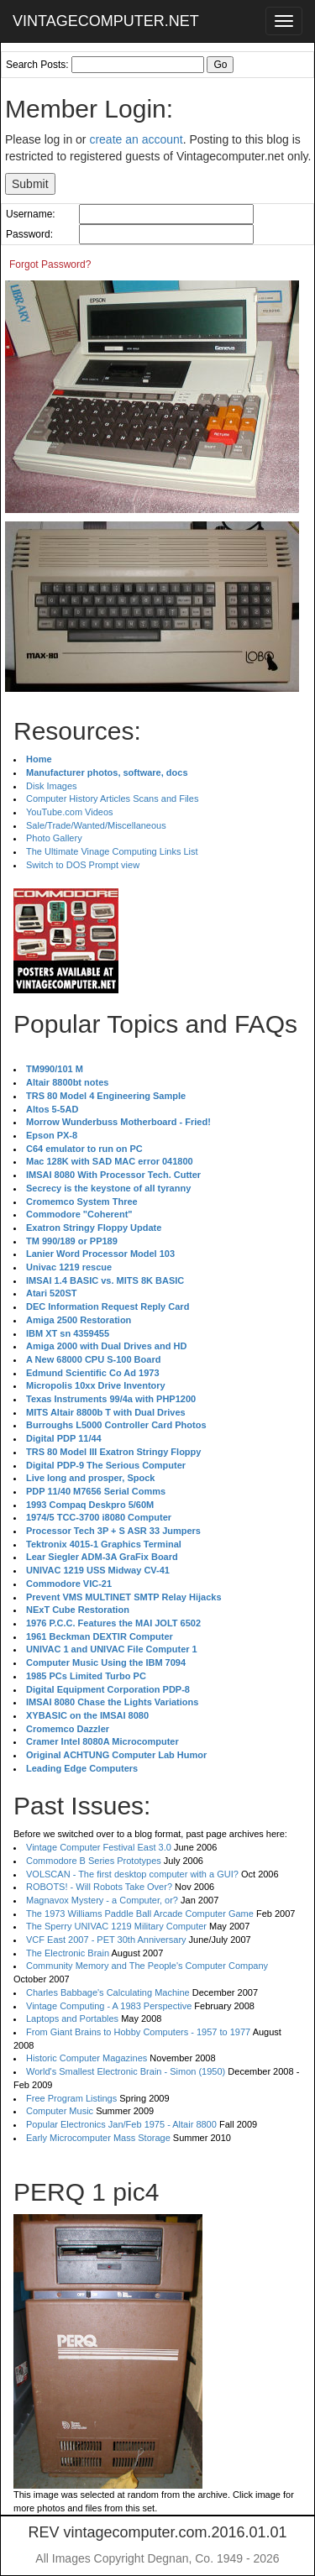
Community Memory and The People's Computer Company (147, 1966)
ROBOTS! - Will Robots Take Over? (99, 1887)
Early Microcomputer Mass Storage (98, 2138)
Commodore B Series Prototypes (93, 1861)
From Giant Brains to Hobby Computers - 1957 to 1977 (138, 2032)
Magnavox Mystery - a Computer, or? (102, 1900)
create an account (135, 139)
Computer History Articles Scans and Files (112, 798)
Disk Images (51, 786)
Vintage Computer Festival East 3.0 (98, 1847)
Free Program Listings (71, 2098)
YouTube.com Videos (69, 812)
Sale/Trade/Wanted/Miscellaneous (96, 825)
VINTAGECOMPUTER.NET (106, 21)
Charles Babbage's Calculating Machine (108, 1992)
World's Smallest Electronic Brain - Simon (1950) (125, 2071)
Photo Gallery (54, 838)
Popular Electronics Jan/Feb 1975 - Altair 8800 (121, 2124)
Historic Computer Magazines (86, 2058)
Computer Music (59, 2111)
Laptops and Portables (72, 2018)
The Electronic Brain (67, 1953)
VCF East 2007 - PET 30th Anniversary (106, 1940)
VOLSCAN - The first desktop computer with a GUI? (132, 1874)
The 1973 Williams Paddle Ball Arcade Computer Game (140, 1913)
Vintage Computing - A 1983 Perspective (109, 2006)
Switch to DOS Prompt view (82, 865)
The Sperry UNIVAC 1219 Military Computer (116, 1926)
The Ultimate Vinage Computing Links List (112, 851)
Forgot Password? (50, 264)
